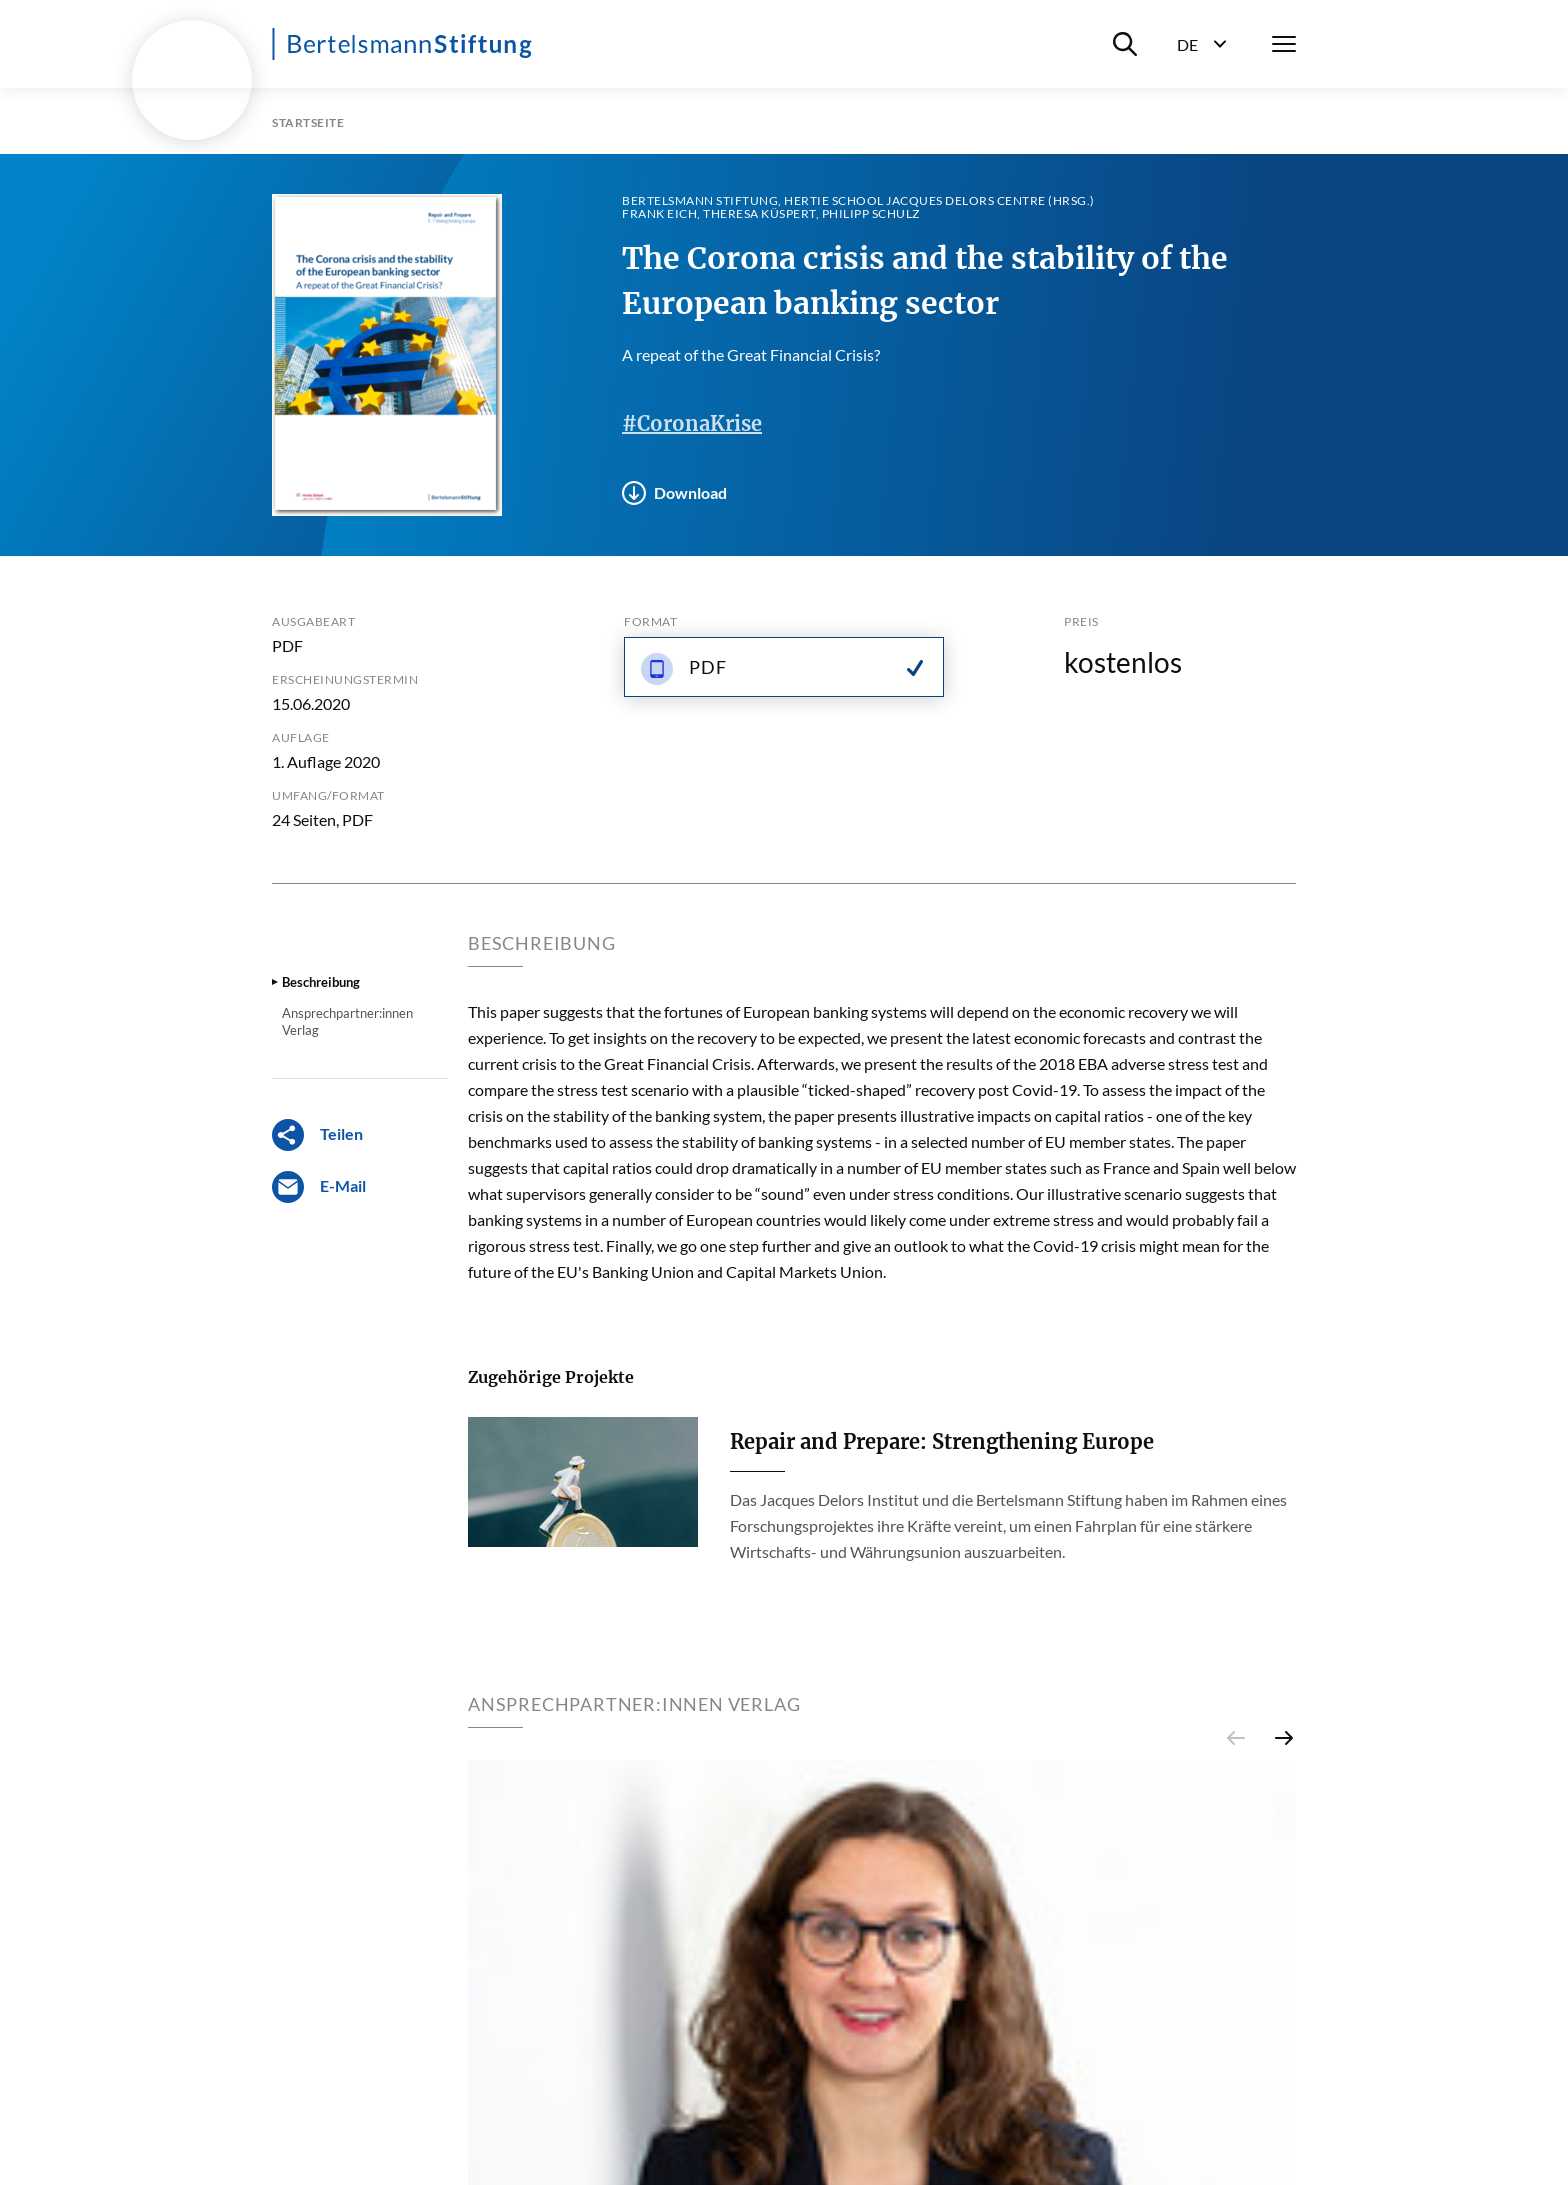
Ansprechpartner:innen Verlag (347, 1021)
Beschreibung (321, 982)
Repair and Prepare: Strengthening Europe (942, 1441)
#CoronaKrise (692, 423)
